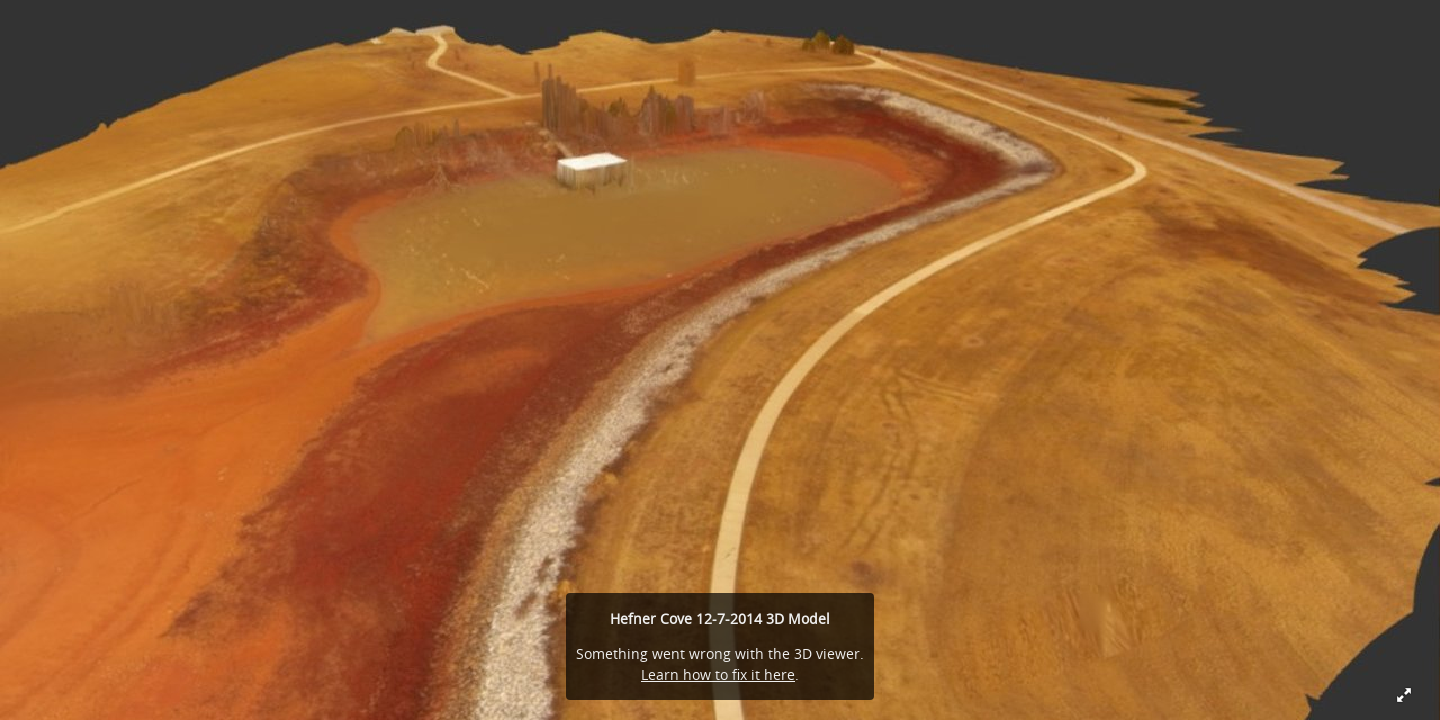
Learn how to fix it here (718, 674)
